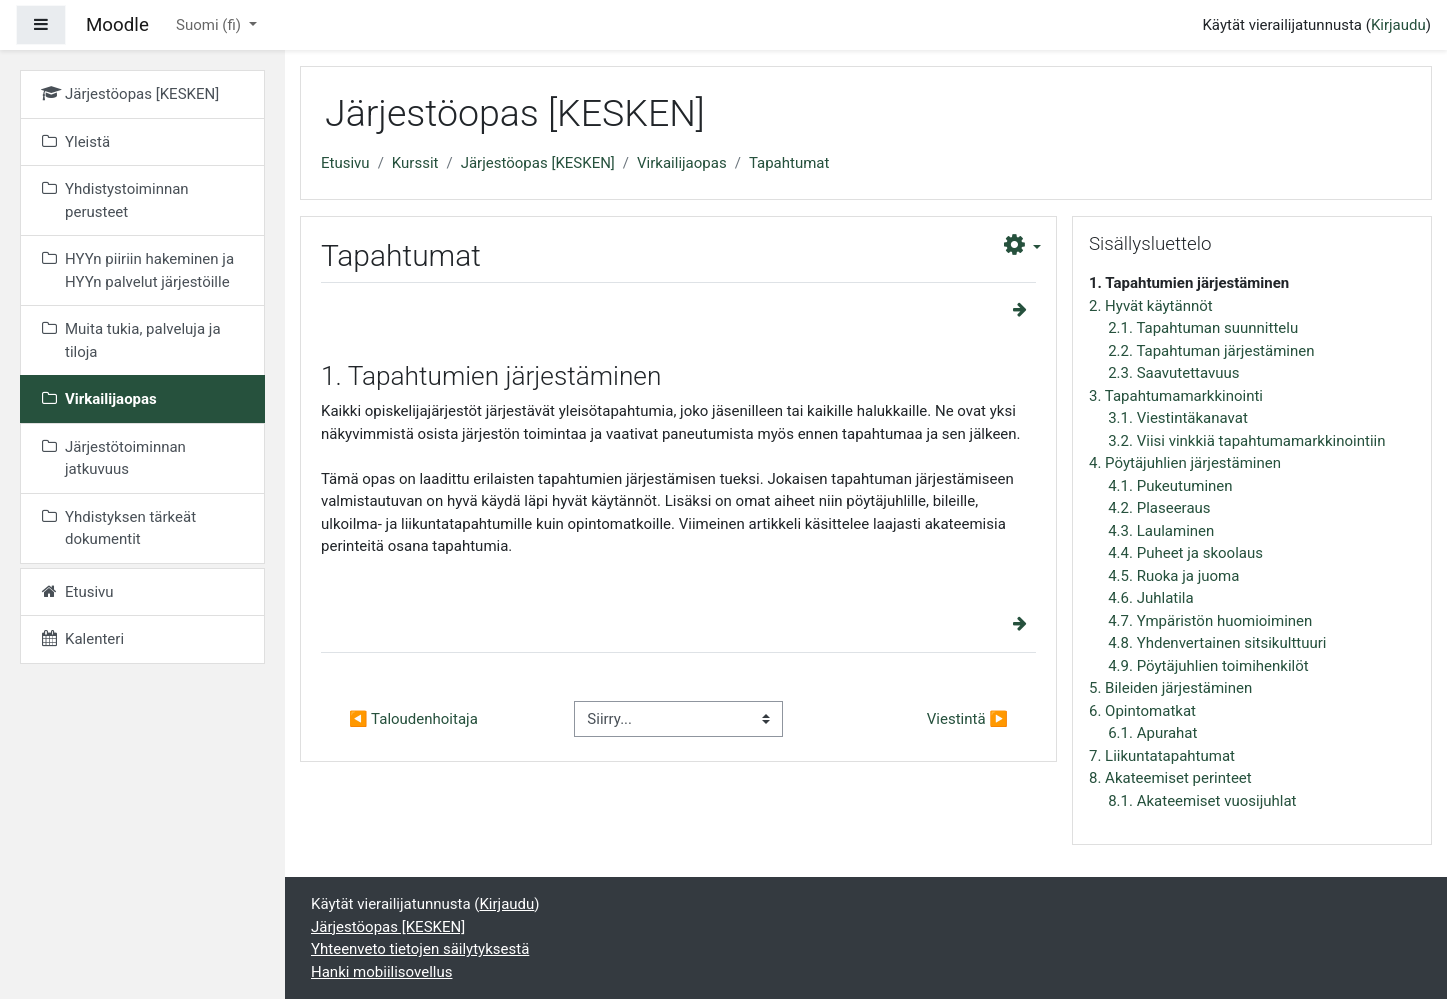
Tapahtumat (789, 163)
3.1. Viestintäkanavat (1178, 418)
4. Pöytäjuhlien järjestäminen (1185, 463)
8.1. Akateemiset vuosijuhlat (1202, 801)
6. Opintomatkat (1142, 711)
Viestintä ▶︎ (967, 719)
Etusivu (345, 163)
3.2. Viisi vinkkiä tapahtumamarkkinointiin (1246, 441)
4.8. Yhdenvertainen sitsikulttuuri (1217, 643)
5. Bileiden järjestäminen (1170, 688)
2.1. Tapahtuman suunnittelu (1203, 328)
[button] (1022, 246)
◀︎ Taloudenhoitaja (413, 719)
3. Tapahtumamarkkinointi (1176, 396)
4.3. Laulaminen (1161, 531)
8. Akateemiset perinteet (1170, 778)
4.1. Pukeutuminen (1170, 486)
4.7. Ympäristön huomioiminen (1210, 621)
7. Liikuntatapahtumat (1162, 756)
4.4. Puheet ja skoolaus (1185, 553)
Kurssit (415, 163)
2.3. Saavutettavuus (1173, 373)
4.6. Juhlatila (1150, 598)
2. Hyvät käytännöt (1151, 306)
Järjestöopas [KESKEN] (538, 163)
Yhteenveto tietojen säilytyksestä (420, 949)
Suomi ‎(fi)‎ (210, 25)
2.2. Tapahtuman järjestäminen (1211, 351)
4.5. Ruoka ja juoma (1173, 576)
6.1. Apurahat (1152, 733)
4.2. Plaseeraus (1159, 508)
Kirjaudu (1398, 25)
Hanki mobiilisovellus (381, 972)
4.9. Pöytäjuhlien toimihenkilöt (1208, 666)
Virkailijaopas (682, 163)
